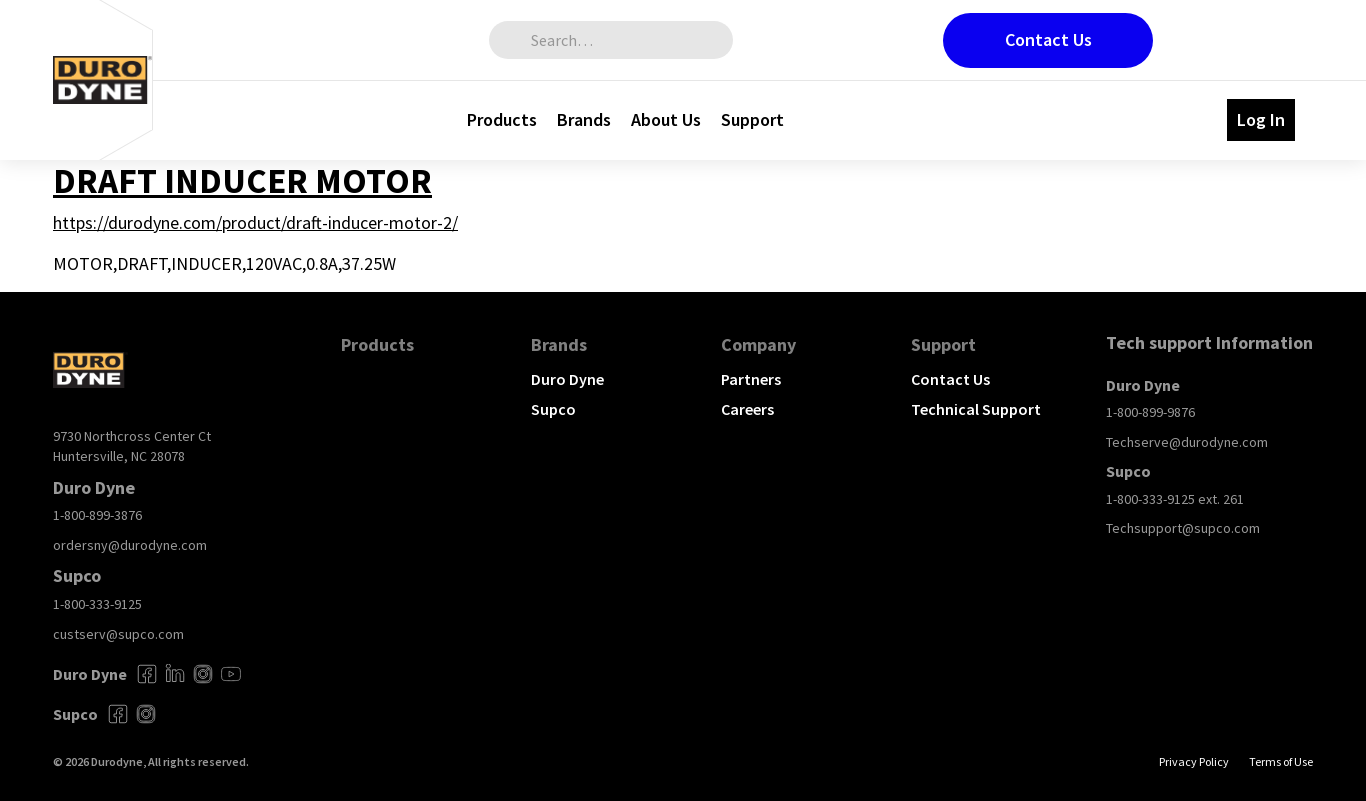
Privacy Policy (1194, 761)
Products (502, 119)
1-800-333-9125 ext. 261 (1175, 499)
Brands (584, 119)
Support (752, 119)
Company (758, 344)
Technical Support (976, 409)
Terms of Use (1281, 761)
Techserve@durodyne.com (1187, 442)
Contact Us (1048, 39)
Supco (553, 409)
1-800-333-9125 (97, 604)
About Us (666, 119)
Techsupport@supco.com (1183, 528)
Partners (751, 379)
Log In (1261, 119)
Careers (747, 409)
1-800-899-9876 (1150, 412)
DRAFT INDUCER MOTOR (242, 181)
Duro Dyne (567, 379)
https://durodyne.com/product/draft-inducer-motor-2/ (255, 222)
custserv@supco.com (118, 634)
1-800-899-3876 (97, 515)
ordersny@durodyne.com (130, 545)
